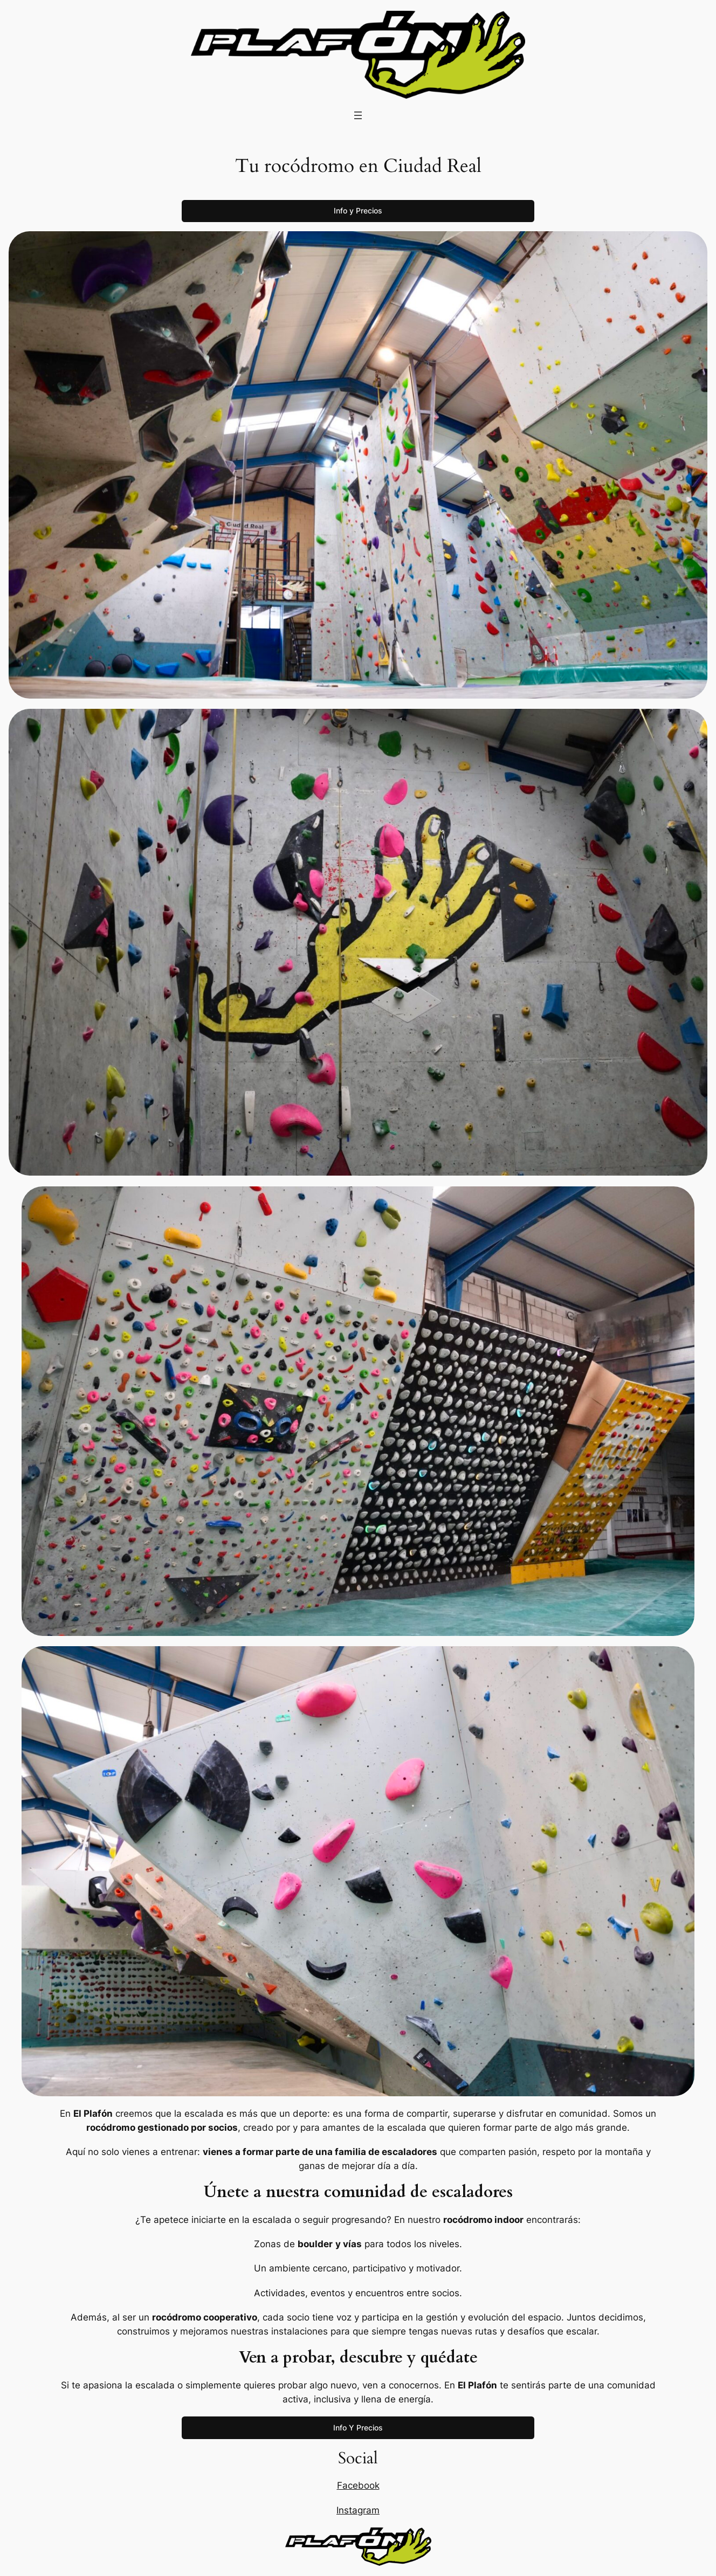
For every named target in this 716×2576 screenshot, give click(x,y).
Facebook (358, 2485)
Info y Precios (358, 210)
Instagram (358, 2510)
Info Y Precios (358, 2427)
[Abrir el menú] (358, 115)
